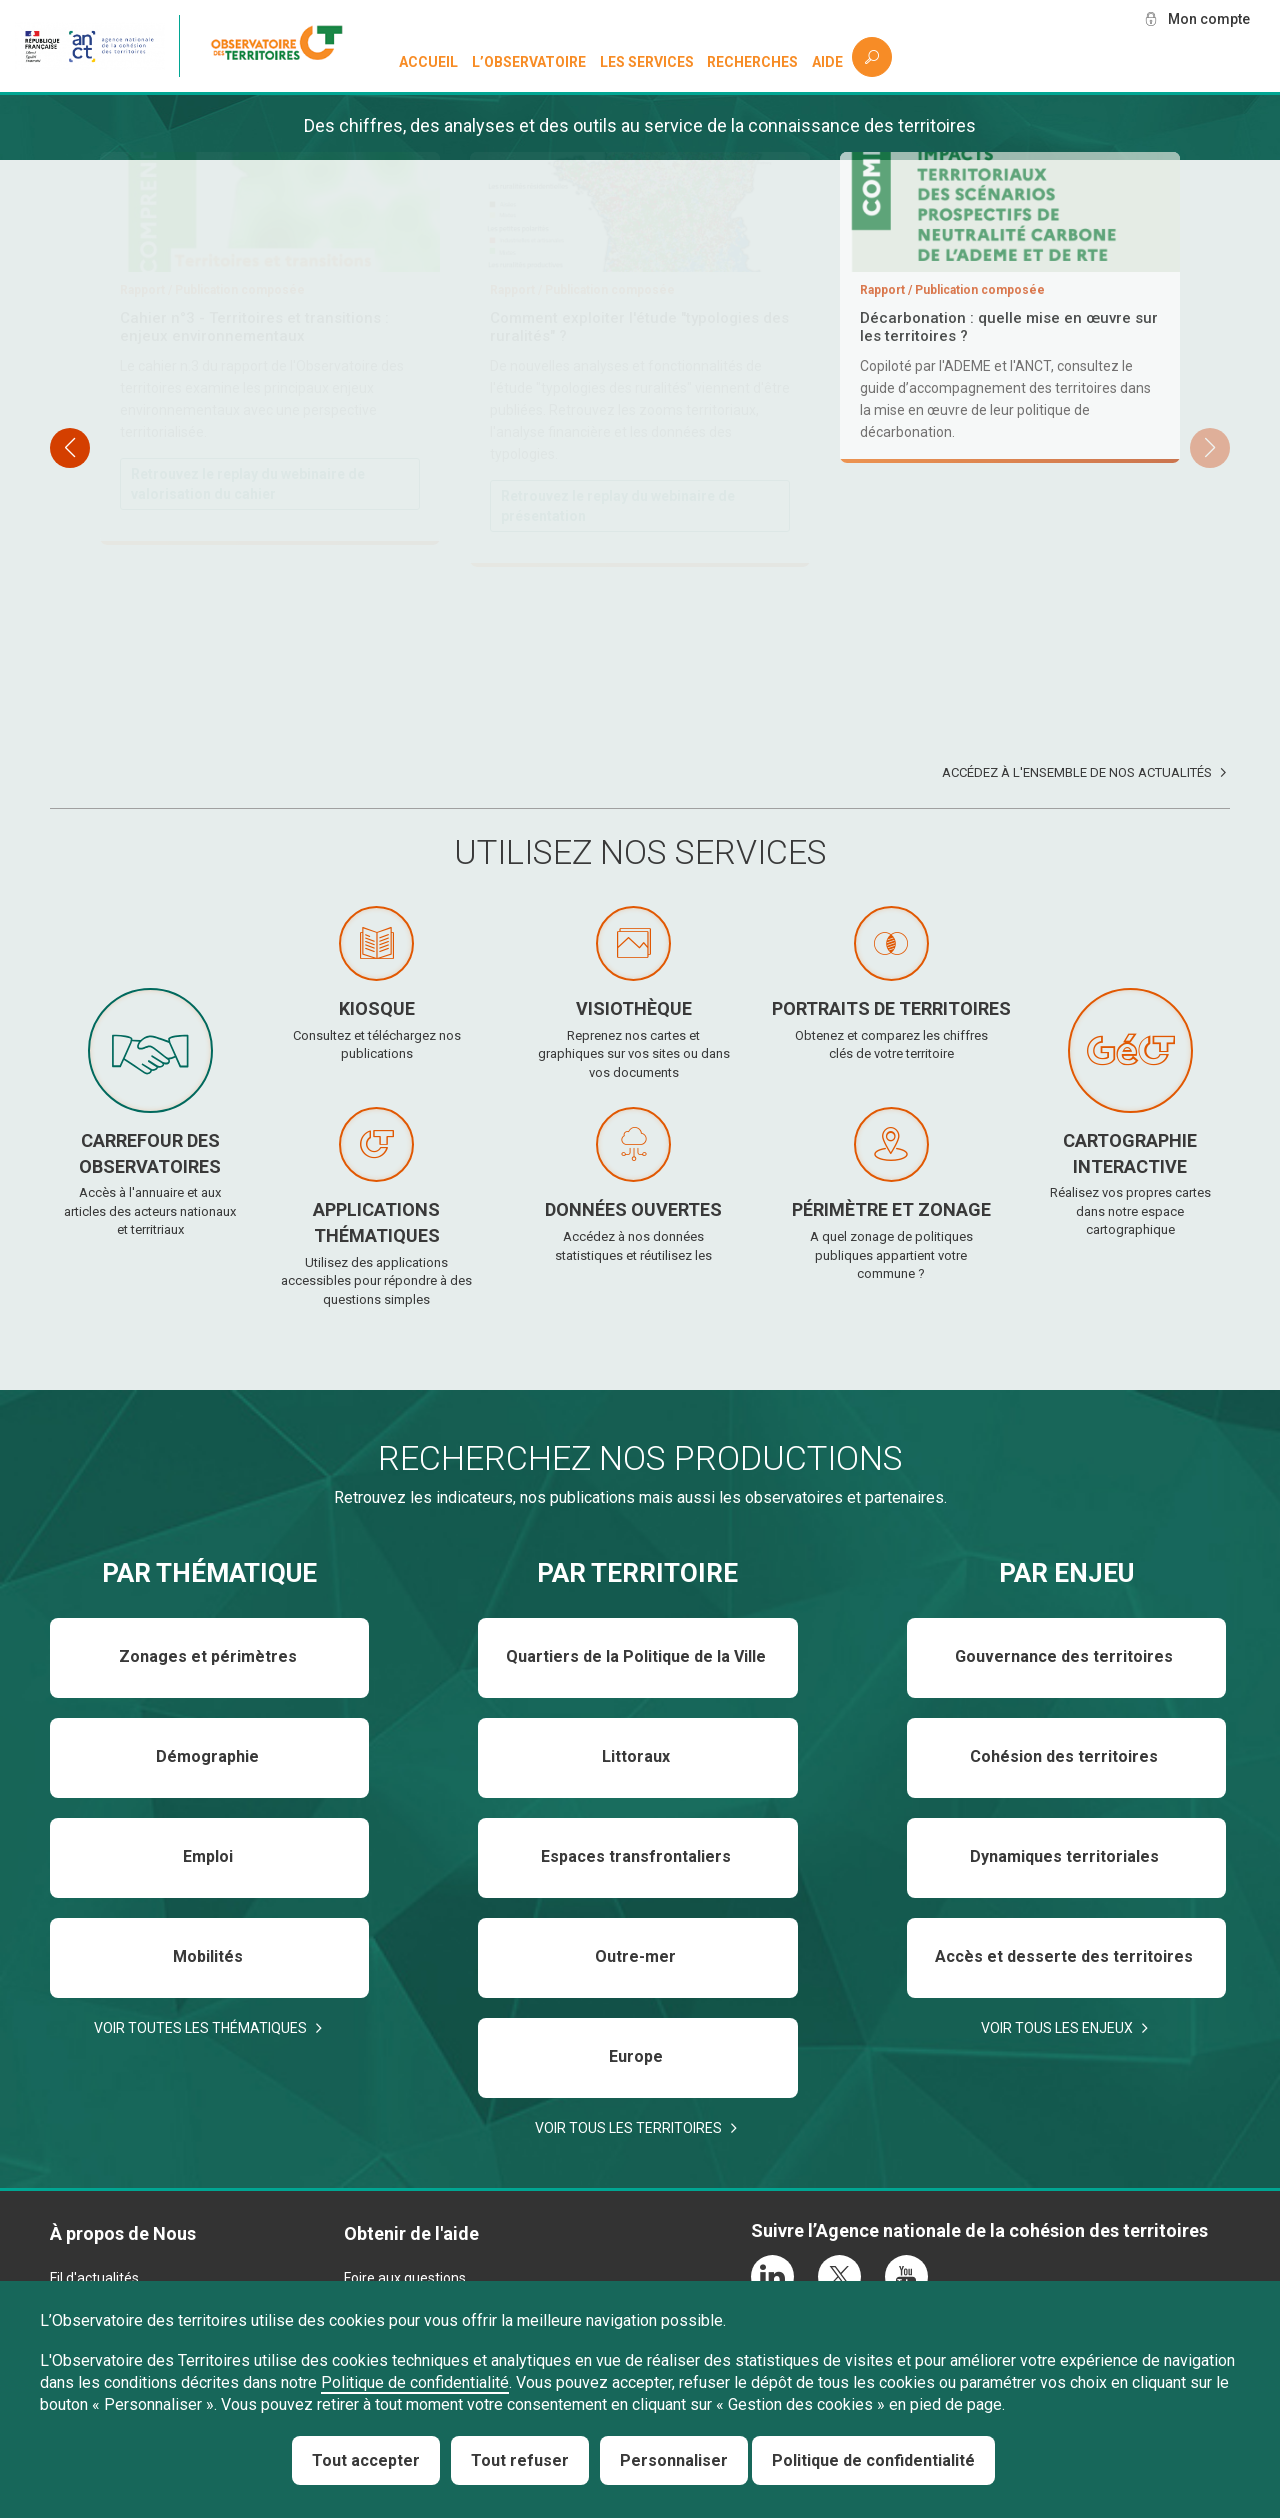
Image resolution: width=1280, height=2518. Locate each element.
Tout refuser (520, 2460)
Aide (827, 62)
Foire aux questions (405, 2278)
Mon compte (1209, 19)
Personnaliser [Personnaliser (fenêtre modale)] (674, 2460)
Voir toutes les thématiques (200, 2028)
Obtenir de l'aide (411, 2233)
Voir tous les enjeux (1057, 2028)
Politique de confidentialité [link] (873, 2460)
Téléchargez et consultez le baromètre (630, 586)
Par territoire (637, 1573)
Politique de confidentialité (415, 2382)
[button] (1210, 448)
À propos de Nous (123, 2233)
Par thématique (209, 1573)
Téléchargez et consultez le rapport (249, 485)
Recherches (752, 62)
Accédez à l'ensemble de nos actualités (1077, 772)
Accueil (428, 62)
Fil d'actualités (94, 2278)
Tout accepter (366, 2460)
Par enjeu (1066, 1573)
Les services (647, 62)
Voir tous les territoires (628, 2128)
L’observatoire (529, 62)
